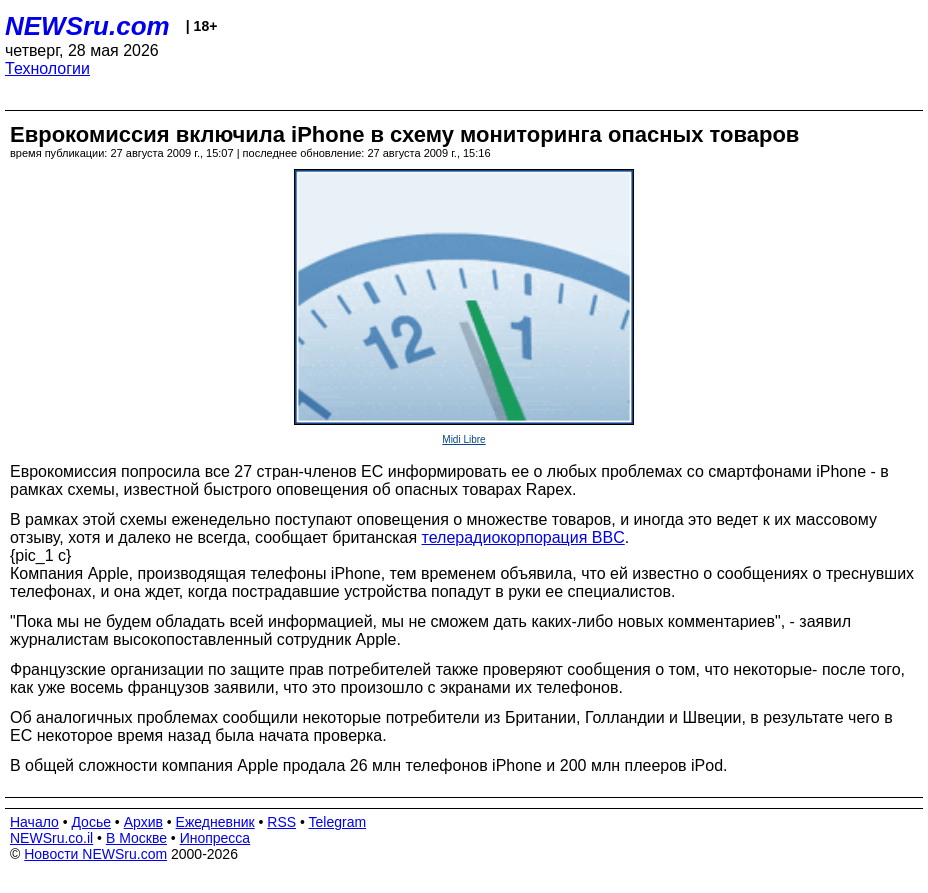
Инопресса (215, 838)
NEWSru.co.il (51, 838)
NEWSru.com (87, 26)
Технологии (47, 68)
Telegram (338, 822)
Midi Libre (463, 439)
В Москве (136, 838)
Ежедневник (215, 822)
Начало (34, 822)
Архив (143, 822)
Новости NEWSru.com (95, 854)
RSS (281, 822)
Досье (91, 822)
